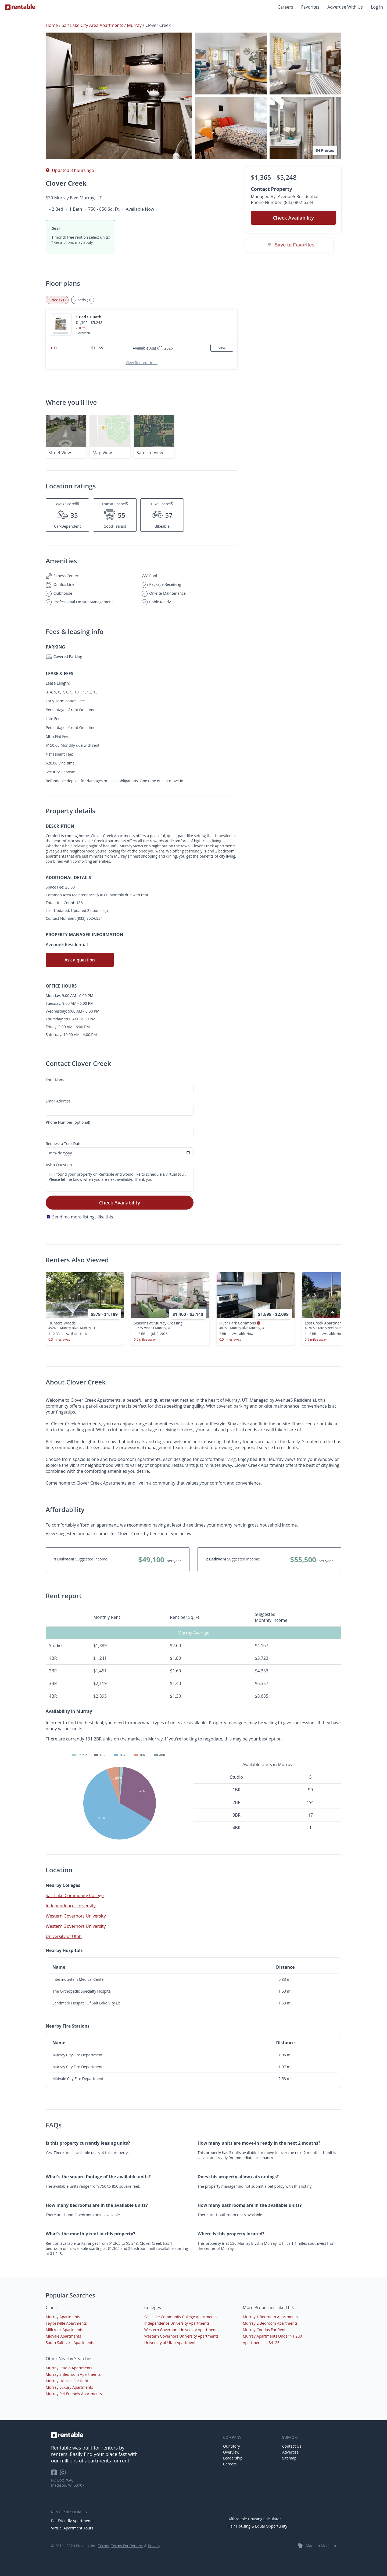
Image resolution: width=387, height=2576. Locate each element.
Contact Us (291, 2446)
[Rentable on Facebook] (55, 2474)
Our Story (231, 2446)
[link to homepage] (134, 2435)
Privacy (154, 2545)
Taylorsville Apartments (66, 2323)
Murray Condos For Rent (264, 2329)
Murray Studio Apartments (69, 2367)
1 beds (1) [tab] (57, 299)
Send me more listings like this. (83, 1217)
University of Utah (64, 1936)
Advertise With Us (345, 7)
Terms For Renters (127, 2545)
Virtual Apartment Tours (72, 2528)
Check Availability (119, 1202)
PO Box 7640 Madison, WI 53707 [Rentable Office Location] (67, 2483)
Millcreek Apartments (64, 2329)
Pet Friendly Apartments (72, 2520)
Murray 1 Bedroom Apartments (270, 2316)
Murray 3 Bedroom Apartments (73, 2374)
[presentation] (332, 1312)
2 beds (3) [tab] (82, 299)
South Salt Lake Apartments (70, 2342)
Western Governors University (76, 1916)
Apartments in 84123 (261, 2342)
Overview (231, 2452)
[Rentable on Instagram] (64, 2474)
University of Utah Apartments (171, 2342)
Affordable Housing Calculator (254, 2518)
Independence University (70, 1906)
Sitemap (289, 2458)
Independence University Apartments (177, 2323)
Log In (377, 7)
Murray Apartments (63, 2316)
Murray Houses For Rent (67, 2380)
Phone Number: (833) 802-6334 (282, 202)
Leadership (232, 2458)
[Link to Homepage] (20, 7)
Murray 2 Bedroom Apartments (270, 2323)
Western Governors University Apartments (181, 2329)
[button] (119, 96)
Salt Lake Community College (75, 1895)
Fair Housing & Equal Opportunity (257, 2526)
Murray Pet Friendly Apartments (74, 2393)
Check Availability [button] (293, 217)
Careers (285, 7)
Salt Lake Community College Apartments (180, 2316)
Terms (103, 2545)
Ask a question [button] (79, 960)
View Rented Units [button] (141, 362)
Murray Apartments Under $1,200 (272, 2336)
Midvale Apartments (63, 2336)
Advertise (290, 2452)
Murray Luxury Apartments (69, 2387)
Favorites (310, 7)
